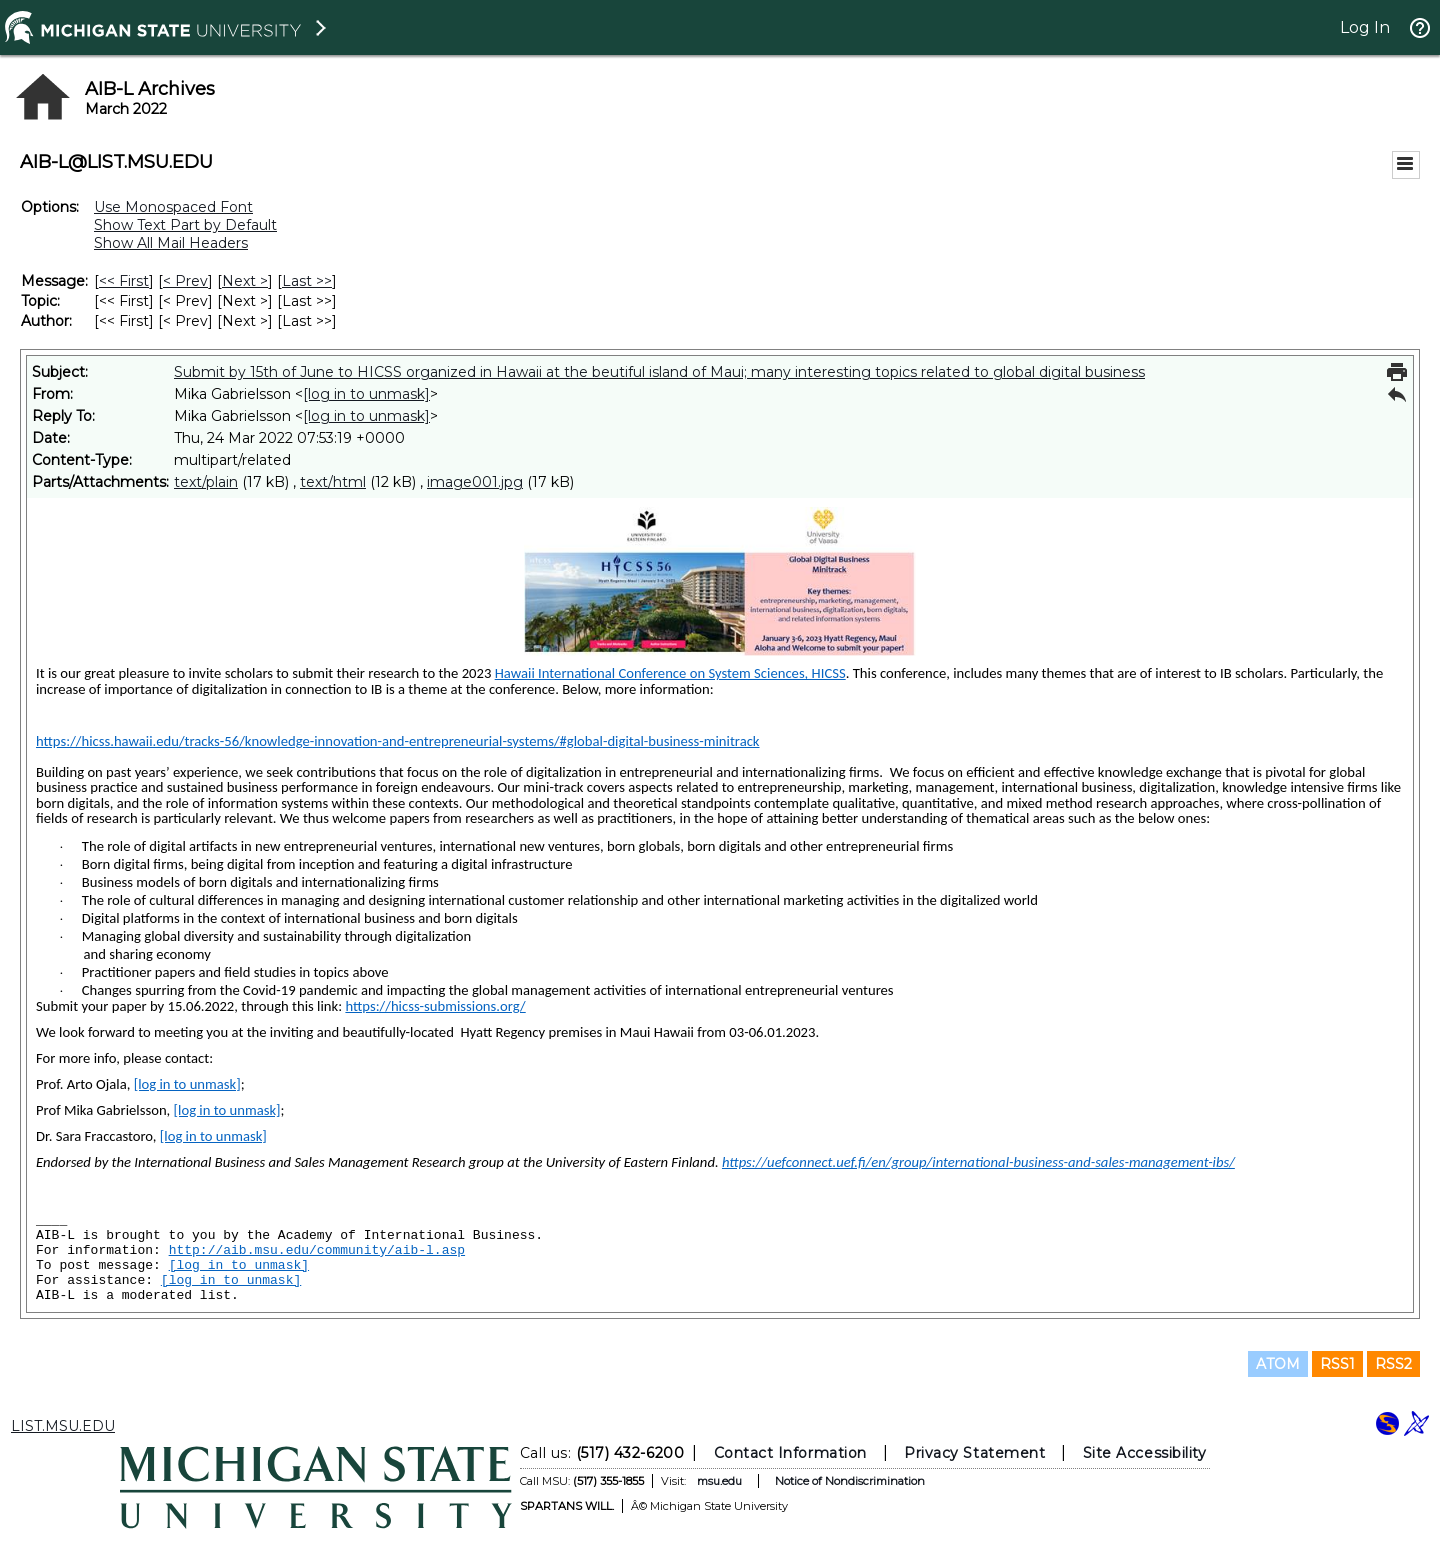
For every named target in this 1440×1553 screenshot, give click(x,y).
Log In (1365, 27)
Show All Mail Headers (171, 243)
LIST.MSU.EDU (63, 1426)
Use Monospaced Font (173, 207)
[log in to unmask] (366, 394)
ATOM (1278, 1364)
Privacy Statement (974, 1453)
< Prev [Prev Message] (185, 281)
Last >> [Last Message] (307, 281)
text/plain (206, 482)
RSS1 (1337, 1364)
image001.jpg (475, 482)
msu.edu (719, 1481)
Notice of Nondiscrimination (850, 1481)
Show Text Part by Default (185, 225)
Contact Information (790, 1453)
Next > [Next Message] (245, 281)
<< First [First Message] (124, 281)
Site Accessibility (1145, 1453)
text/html (333, 482)
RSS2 (1393, 1364)
